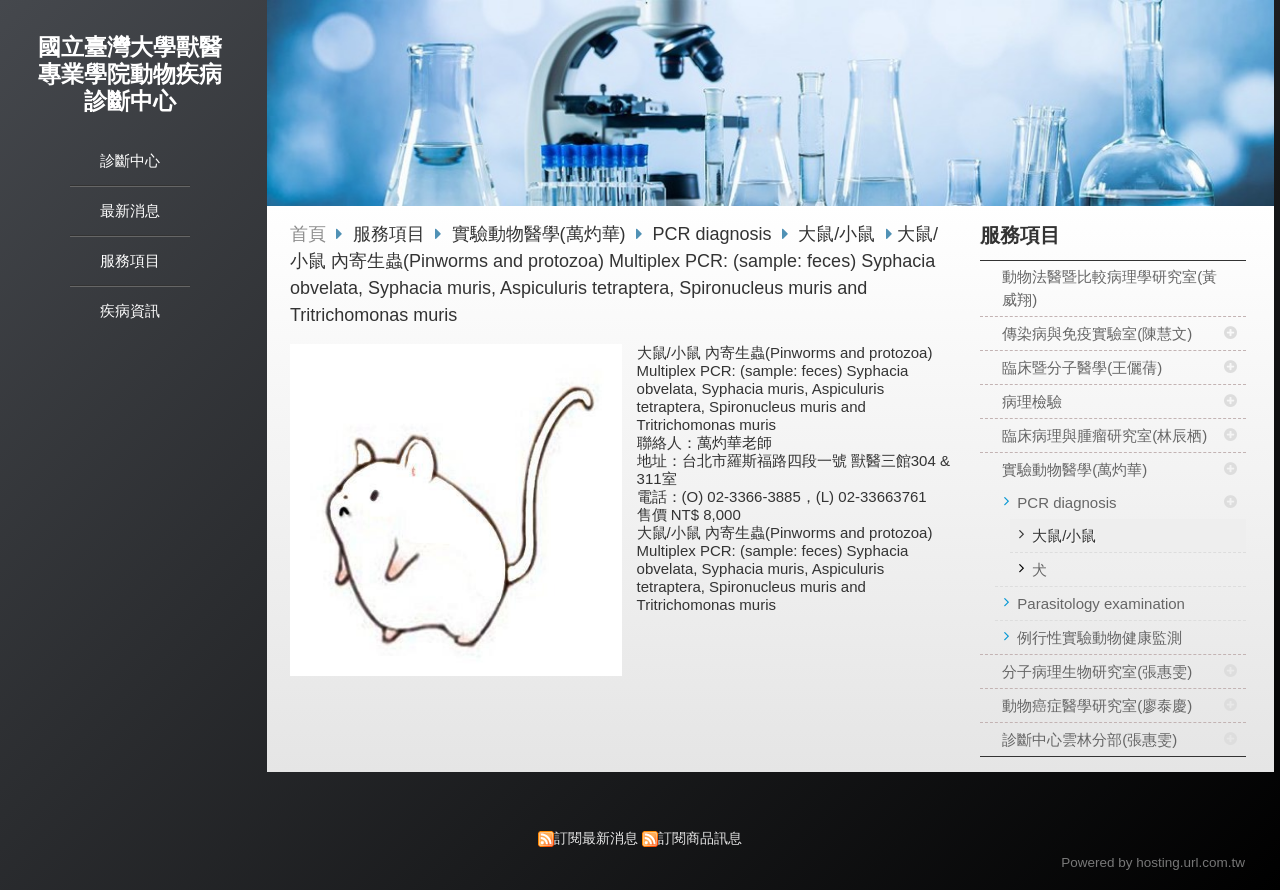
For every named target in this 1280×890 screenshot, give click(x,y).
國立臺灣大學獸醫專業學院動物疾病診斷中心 (130, 74)
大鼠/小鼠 (1064, 535)
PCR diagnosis (1066, 502)
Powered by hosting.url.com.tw (1153, 862)
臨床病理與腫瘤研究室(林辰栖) (1104, 435)
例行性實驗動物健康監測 (1099, 637)
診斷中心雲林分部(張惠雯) (1089, 739)
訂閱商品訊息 (700, 838)
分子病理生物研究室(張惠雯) (1097, 671)
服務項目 (391, 234)
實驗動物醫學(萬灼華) (1074, 469)
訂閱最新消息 (596, 838)
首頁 (308, 234)
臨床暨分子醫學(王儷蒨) (1082, 367)
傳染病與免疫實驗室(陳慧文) (1097, 333)
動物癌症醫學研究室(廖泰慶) (1097, 705)
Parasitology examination (1101, 603)
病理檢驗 (1032, 401)
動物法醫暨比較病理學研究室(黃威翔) (1109, 288)
